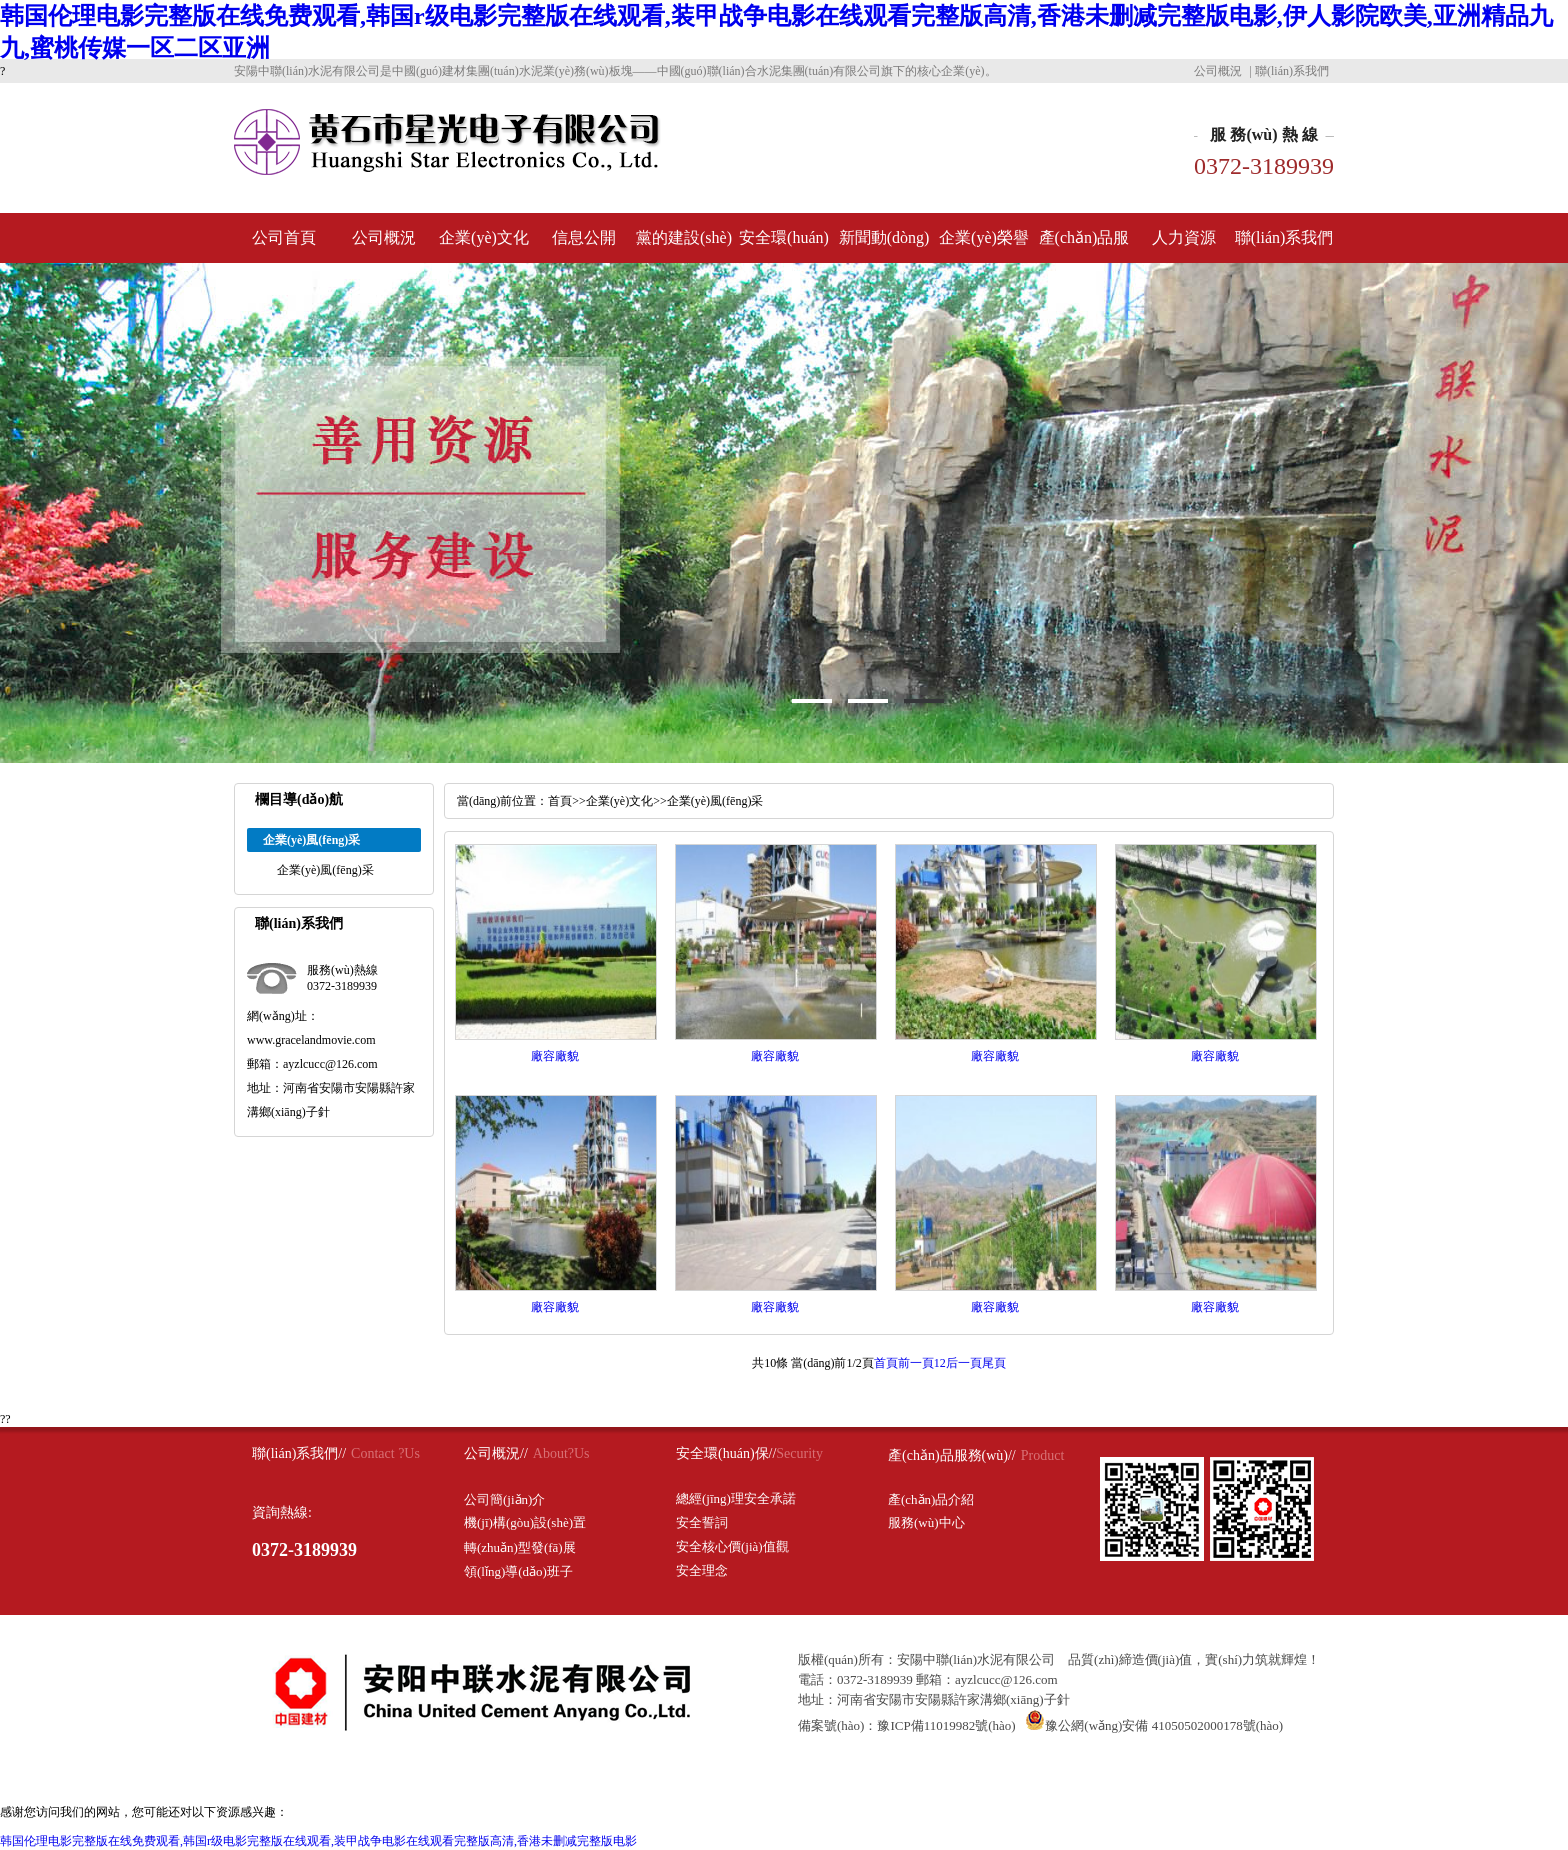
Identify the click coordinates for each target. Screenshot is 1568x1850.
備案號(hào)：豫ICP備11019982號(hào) (907, 1725)
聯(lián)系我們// (299, 1453)
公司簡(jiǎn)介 (504, 1499)
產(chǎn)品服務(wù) (1084, 246)
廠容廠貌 (555, 1056)
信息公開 (584, 237)
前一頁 (916, 1363)
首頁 (560, 801)
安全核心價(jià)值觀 (732, 1546)
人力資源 (1184, 237)
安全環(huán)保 (784, 246)
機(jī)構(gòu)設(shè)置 (525, 1522)
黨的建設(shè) (684, 237)
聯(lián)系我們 (1292, 71)
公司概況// (496, 1453)
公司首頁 (284, 237)
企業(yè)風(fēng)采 (325, 870)
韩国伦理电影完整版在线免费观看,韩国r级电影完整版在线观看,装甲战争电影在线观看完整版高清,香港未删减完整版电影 (318, 1841)
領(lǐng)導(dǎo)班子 (518, 1571)
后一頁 (964, 1363)
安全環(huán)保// (726, 1453)
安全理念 (702, 1570)
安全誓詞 (702, 1522)
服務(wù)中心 (926, 1522)
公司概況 (1218, 71)
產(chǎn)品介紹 (931, 1499)
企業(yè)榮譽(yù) (984, 246)
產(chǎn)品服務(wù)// (952, 1455)
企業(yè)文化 (484, 237)
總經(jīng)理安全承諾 (736, 1498)
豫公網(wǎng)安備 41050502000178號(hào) (1154, 1725)
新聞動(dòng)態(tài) (884, 246)
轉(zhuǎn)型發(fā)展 (520, 1547)
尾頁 (994, 1363)
